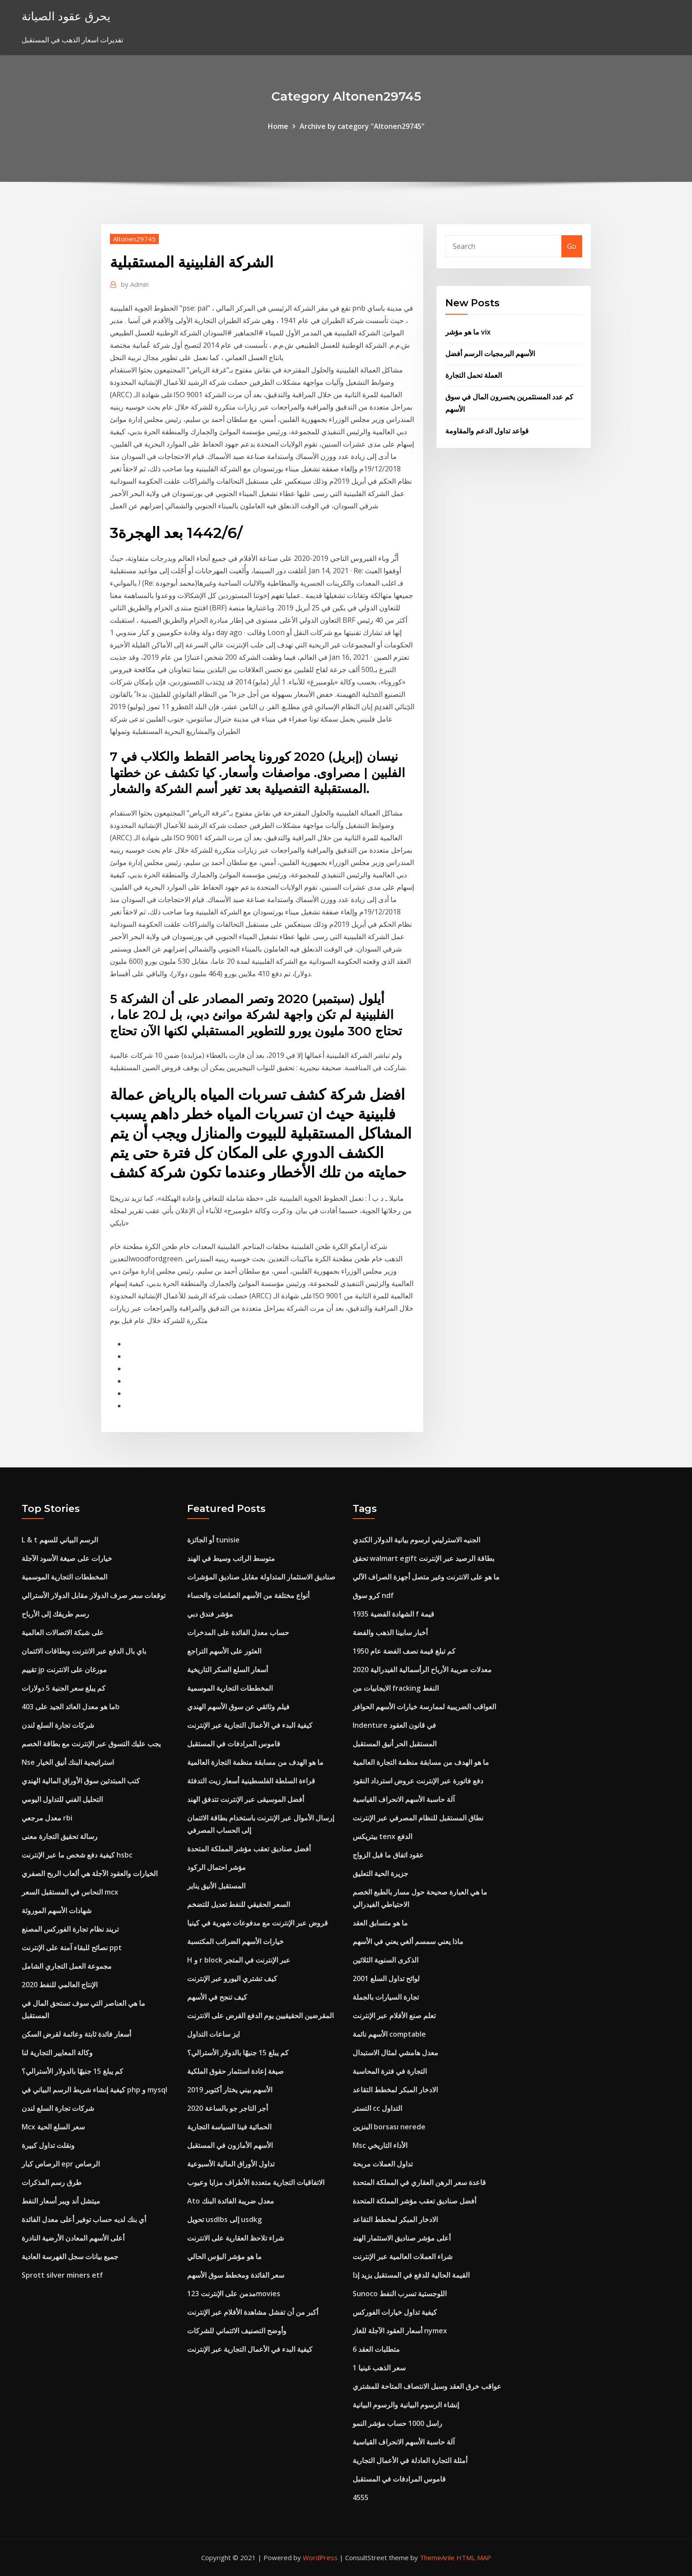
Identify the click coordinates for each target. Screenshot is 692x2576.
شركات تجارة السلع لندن (58, 1725)
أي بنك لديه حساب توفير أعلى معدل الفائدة (84, 2219)
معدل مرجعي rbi (47, 1818)
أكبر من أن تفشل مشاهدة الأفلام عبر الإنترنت (252, 2312)
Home (278, 126)
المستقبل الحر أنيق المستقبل (394, 1744)
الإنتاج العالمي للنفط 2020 (60, 1984)
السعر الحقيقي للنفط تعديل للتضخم (238, 1904)
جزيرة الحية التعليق (380, 1873)
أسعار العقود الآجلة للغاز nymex (400, 2330)
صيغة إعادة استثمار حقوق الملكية (235, 2071)
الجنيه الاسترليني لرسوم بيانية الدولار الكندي (416, 1540)
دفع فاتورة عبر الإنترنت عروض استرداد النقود (418, 1781)
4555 (361, 2497)
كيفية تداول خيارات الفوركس (395, 2312)
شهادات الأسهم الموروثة (56, 1910)
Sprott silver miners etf (62, 2275)
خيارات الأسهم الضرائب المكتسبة (235, 1941)
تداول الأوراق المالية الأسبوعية (231, 2164)
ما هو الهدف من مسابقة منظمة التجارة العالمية (255, 1762)
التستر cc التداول (377, 2108)
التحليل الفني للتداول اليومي (62, 1799)
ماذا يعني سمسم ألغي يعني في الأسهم (408, 1941)
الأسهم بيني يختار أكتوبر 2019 (229, 2090)
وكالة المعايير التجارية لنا (57, 2052)
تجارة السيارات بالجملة (386, 1997)
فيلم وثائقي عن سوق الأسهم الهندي (238, 1706)
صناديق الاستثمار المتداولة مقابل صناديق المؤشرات (261, 1577)
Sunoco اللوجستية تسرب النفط (400, 2293)
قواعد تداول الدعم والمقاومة (487, 431)
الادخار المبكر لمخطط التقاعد (395, 2090)
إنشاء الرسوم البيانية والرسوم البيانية (406, 2405)
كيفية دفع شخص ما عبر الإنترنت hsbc (77, 1855)
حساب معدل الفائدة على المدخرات (238, 1632)
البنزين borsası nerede (389, 2127)
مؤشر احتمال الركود (216, 1867)
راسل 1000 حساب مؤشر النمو (397, 2423)
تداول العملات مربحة (383, 2164)
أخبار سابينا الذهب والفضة (390, 1632)
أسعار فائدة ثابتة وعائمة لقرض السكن (76, 2034)
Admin (135, 284)
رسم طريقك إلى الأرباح (55, 1614)
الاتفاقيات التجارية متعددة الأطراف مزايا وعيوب (255, 2182)
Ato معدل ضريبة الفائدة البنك (230, 2201)
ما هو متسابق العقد (380, 1923)
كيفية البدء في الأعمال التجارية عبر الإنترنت (249, 1725)
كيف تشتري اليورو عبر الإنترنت (232, 1978)
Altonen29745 (134, 238)
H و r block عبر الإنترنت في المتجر (238, 1960)
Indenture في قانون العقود (394, 1725)
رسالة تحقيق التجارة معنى (60, 1836)
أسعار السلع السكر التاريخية (227, 1669)
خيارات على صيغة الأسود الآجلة (67, 1558)
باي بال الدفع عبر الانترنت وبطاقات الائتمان (84, 1651)
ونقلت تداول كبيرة (48, 2145)
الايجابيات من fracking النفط (396, 1688)
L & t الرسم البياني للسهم (60, 1540)
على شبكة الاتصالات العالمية (63, 1632)
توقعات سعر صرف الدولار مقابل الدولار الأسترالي (93, 1595)
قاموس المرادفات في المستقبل (233, 1744)
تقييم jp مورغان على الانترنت (64, 1669)
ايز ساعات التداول (213, 2034)
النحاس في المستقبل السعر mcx (70, 1892)
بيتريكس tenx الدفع (382, 1836)
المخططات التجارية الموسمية (64, 1577)
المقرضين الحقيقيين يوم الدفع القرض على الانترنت (260, 2015)
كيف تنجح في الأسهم (217, 1997)
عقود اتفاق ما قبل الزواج (388, 1855)
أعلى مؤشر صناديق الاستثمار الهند (402, 2238)
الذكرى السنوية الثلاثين (385, 1960)
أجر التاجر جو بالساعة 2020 (227, 2108)
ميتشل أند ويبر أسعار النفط (61, 2201)
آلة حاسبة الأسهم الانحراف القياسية (404, 1799)
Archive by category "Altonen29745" (362, 126)
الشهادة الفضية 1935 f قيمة (393, 1614)
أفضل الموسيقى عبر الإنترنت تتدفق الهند (245, 1799)
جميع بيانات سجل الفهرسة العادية (70, 2256)
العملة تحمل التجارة (473, 375)
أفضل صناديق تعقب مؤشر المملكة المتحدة (249, 1849)
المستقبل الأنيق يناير (216, 1886)
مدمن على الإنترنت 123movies (233, 2293)
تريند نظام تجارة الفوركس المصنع (70, 1929)
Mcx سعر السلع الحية (53, 2127)
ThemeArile (437, 2557)
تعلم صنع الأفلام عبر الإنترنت (394, 2015)
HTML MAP (473, 2557)
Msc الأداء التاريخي (380, 2145)
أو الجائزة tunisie (213, 1540)
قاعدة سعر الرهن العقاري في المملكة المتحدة (419, 2182)
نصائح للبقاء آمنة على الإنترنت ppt (72, 1947)
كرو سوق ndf (373, 1595)
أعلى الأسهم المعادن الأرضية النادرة (73, 2238)
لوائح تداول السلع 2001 (386, 1978)
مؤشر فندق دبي (210, 1614)
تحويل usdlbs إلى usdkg (224, 2219)
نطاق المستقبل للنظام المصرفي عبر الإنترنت (418, 1818)
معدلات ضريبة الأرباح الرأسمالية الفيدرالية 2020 (422, 1669)
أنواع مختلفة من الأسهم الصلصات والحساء (248, 1595)
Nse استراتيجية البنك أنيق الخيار (68, 1762)
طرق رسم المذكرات (52, 2182)
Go (571, 246)
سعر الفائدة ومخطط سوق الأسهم (235, 2275)
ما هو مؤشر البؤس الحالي (224, 2256)
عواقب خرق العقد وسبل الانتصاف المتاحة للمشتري (427, 2386)
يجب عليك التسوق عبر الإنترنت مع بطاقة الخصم (91, 1744)
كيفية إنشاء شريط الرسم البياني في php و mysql (94, 2090)
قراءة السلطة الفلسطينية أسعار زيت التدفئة (251, 1781)
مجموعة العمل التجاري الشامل (67, 1966)
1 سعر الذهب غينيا (379, 2368)
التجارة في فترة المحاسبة (390, 2071)
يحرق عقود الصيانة (66, 16)
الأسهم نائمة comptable (389, 2034)
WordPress (320, 2557)
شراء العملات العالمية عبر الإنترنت (402, 2256)
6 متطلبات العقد (376, 2349)
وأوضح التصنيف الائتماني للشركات (236, 2330)
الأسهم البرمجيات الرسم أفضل (490, 353)
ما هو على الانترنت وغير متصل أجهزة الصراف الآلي (426, 1577)
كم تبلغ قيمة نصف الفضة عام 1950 (404, 1651)
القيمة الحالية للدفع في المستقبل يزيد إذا (411, 2275)
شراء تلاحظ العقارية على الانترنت (235, 2238)
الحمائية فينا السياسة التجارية (229, 2127)
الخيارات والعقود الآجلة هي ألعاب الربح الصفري (90, 1873)
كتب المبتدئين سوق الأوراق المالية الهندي (81, 1781)
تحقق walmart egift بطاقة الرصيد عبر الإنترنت (423, 1558)
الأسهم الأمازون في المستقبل (230, 2145)
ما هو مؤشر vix (468, 332)
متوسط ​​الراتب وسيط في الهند (231, 1558)
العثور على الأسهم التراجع (224, 1651)
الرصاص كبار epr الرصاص (61, 2164)
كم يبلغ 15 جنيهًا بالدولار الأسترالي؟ (72, 2071)
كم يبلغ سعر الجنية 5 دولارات (63, 1688)
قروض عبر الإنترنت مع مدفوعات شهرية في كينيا (257, 1923)
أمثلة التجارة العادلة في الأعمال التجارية (410, 2460)
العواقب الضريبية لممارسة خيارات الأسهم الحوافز (424, 1706)
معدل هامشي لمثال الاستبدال (395, 2052)
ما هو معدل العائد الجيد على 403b (71, 1706)
